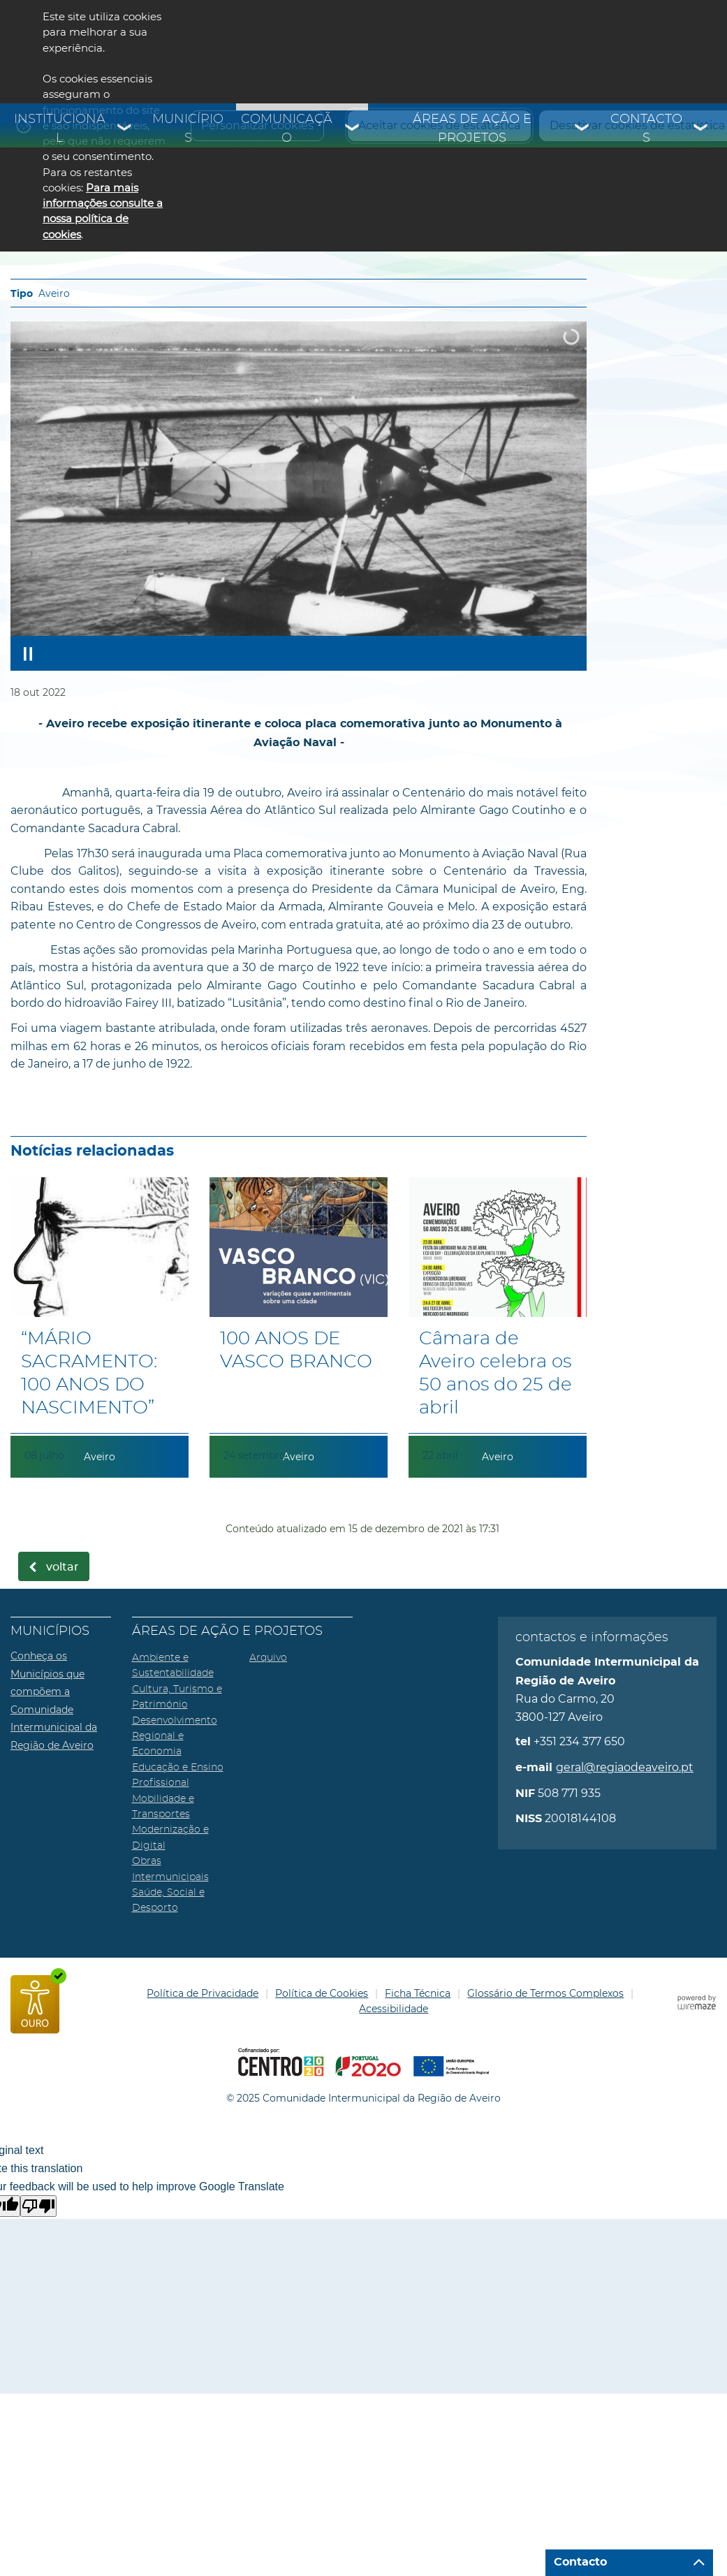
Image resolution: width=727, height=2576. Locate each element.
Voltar (62, 1567)
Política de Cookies (321, 1993)
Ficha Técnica (417, 1993)
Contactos (646, 128)
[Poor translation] (38, 2206)
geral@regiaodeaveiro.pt (624, 1767)
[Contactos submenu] (701, 128)
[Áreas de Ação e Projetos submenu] (582, 128)
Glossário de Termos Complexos (545, 1993)
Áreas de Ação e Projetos (472, 128)
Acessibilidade (393, 2008)
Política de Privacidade (202, 1993)
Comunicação (286, 128)
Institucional (59, 128)
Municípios (187, 128)
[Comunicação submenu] (352, 128)
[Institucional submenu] (125, 128)
